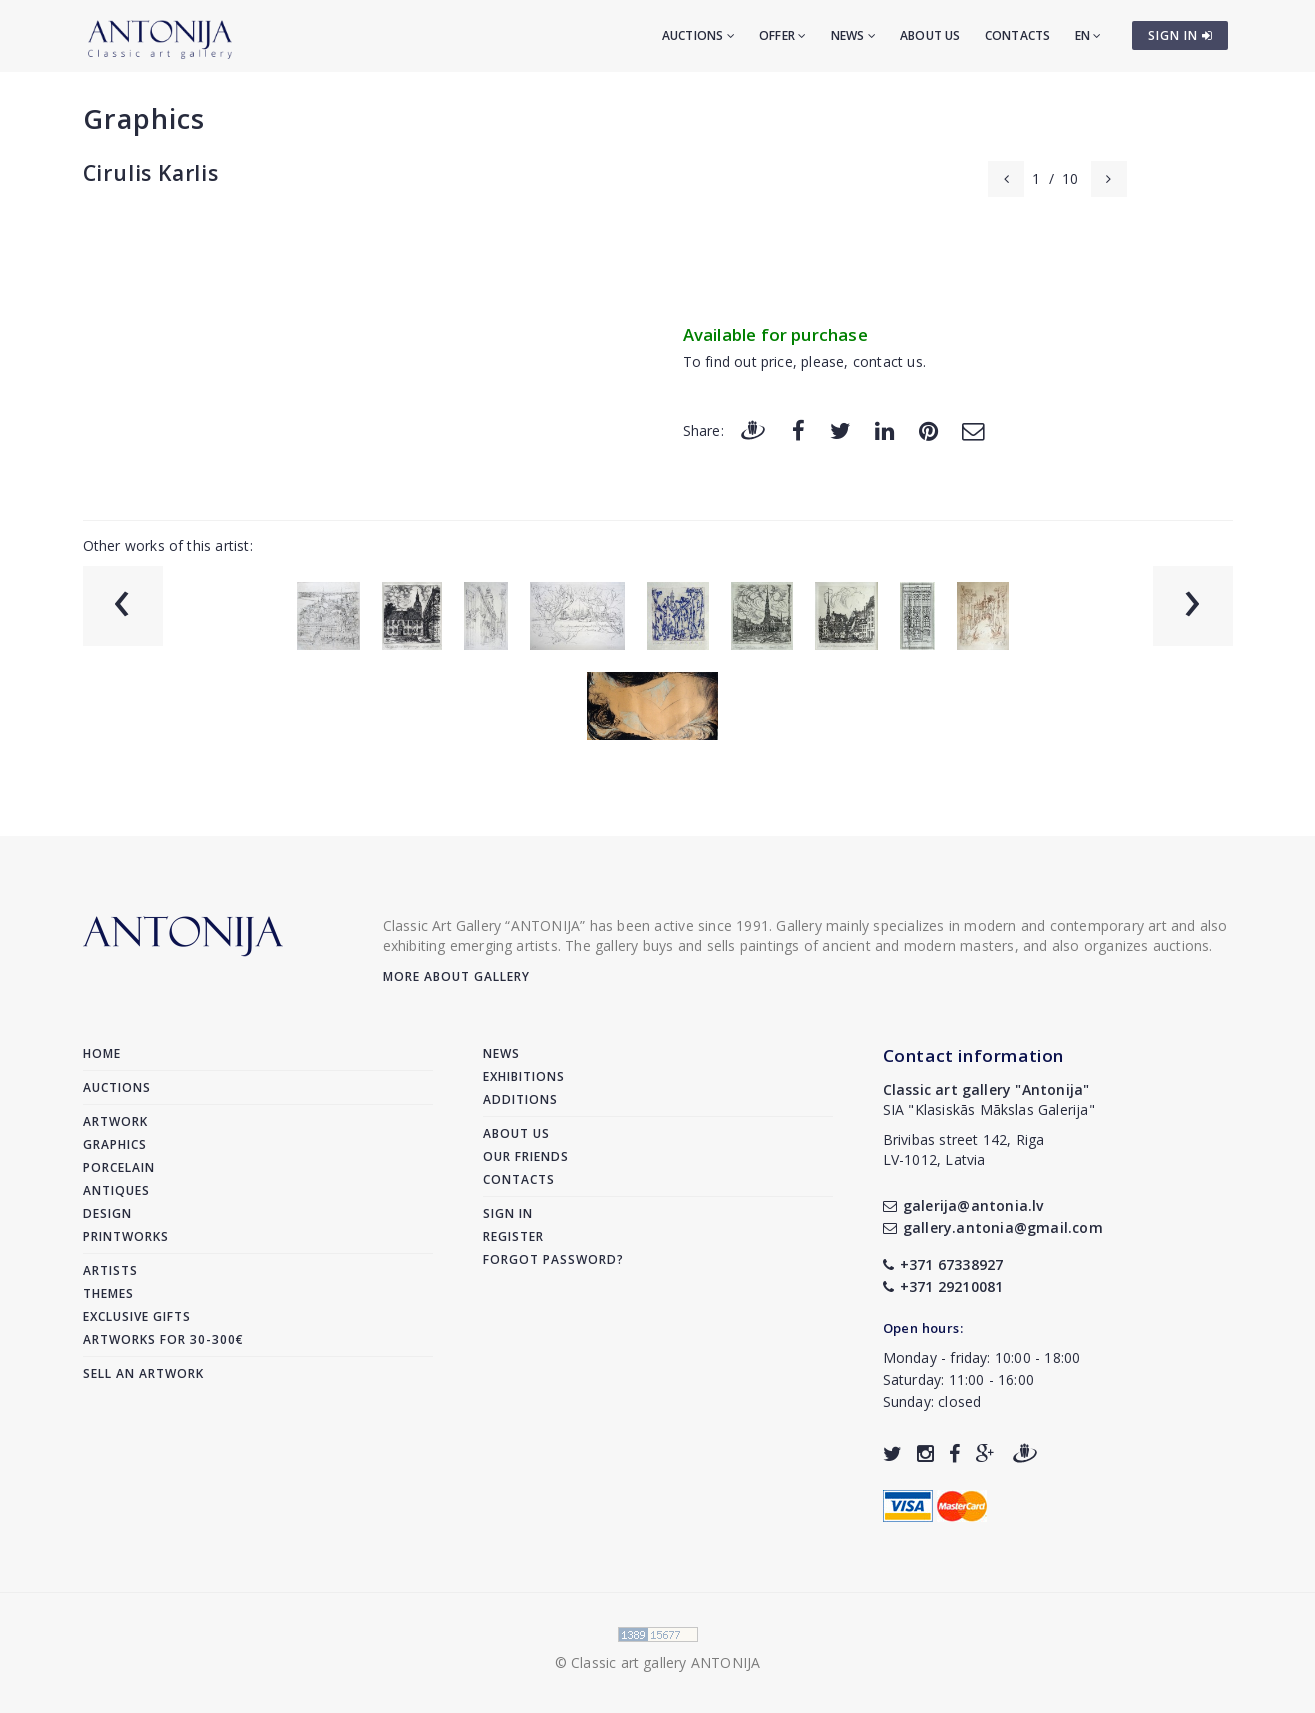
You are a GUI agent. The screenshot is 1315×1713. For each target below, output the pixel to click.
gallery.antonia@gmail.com (993, 1227)
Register (513, 1236)
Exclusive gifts (137, 1316)
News (853, 35)
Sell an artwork (143, 1373)
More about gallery (456, 976)
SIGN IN (1180, 35)
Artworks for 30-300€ (163, 1339)
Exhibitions (524, 1076)
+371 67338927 (943, 1264)
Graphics (144, 118)
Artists (110, 1270)
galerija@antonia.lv (963, 1205)
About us (930, 35)
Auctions (698, 35)
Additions (520, 1099)
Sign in (508, 1213)
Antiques (116, 1190)
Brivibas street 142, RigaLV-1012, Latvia (964, 1149)
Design (107, 1213)
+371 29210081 (943, 1286)
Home (102, 1053)
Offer (782, 35)
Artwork (115, 1121)
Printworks (126, 1236)
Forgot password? (553, 1259)
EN (1088, 35)
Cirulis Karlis (151, 173)
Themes (108, 1293)
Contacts (1018, 35)
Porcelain (119, 1167)
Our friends (526, 1156)
